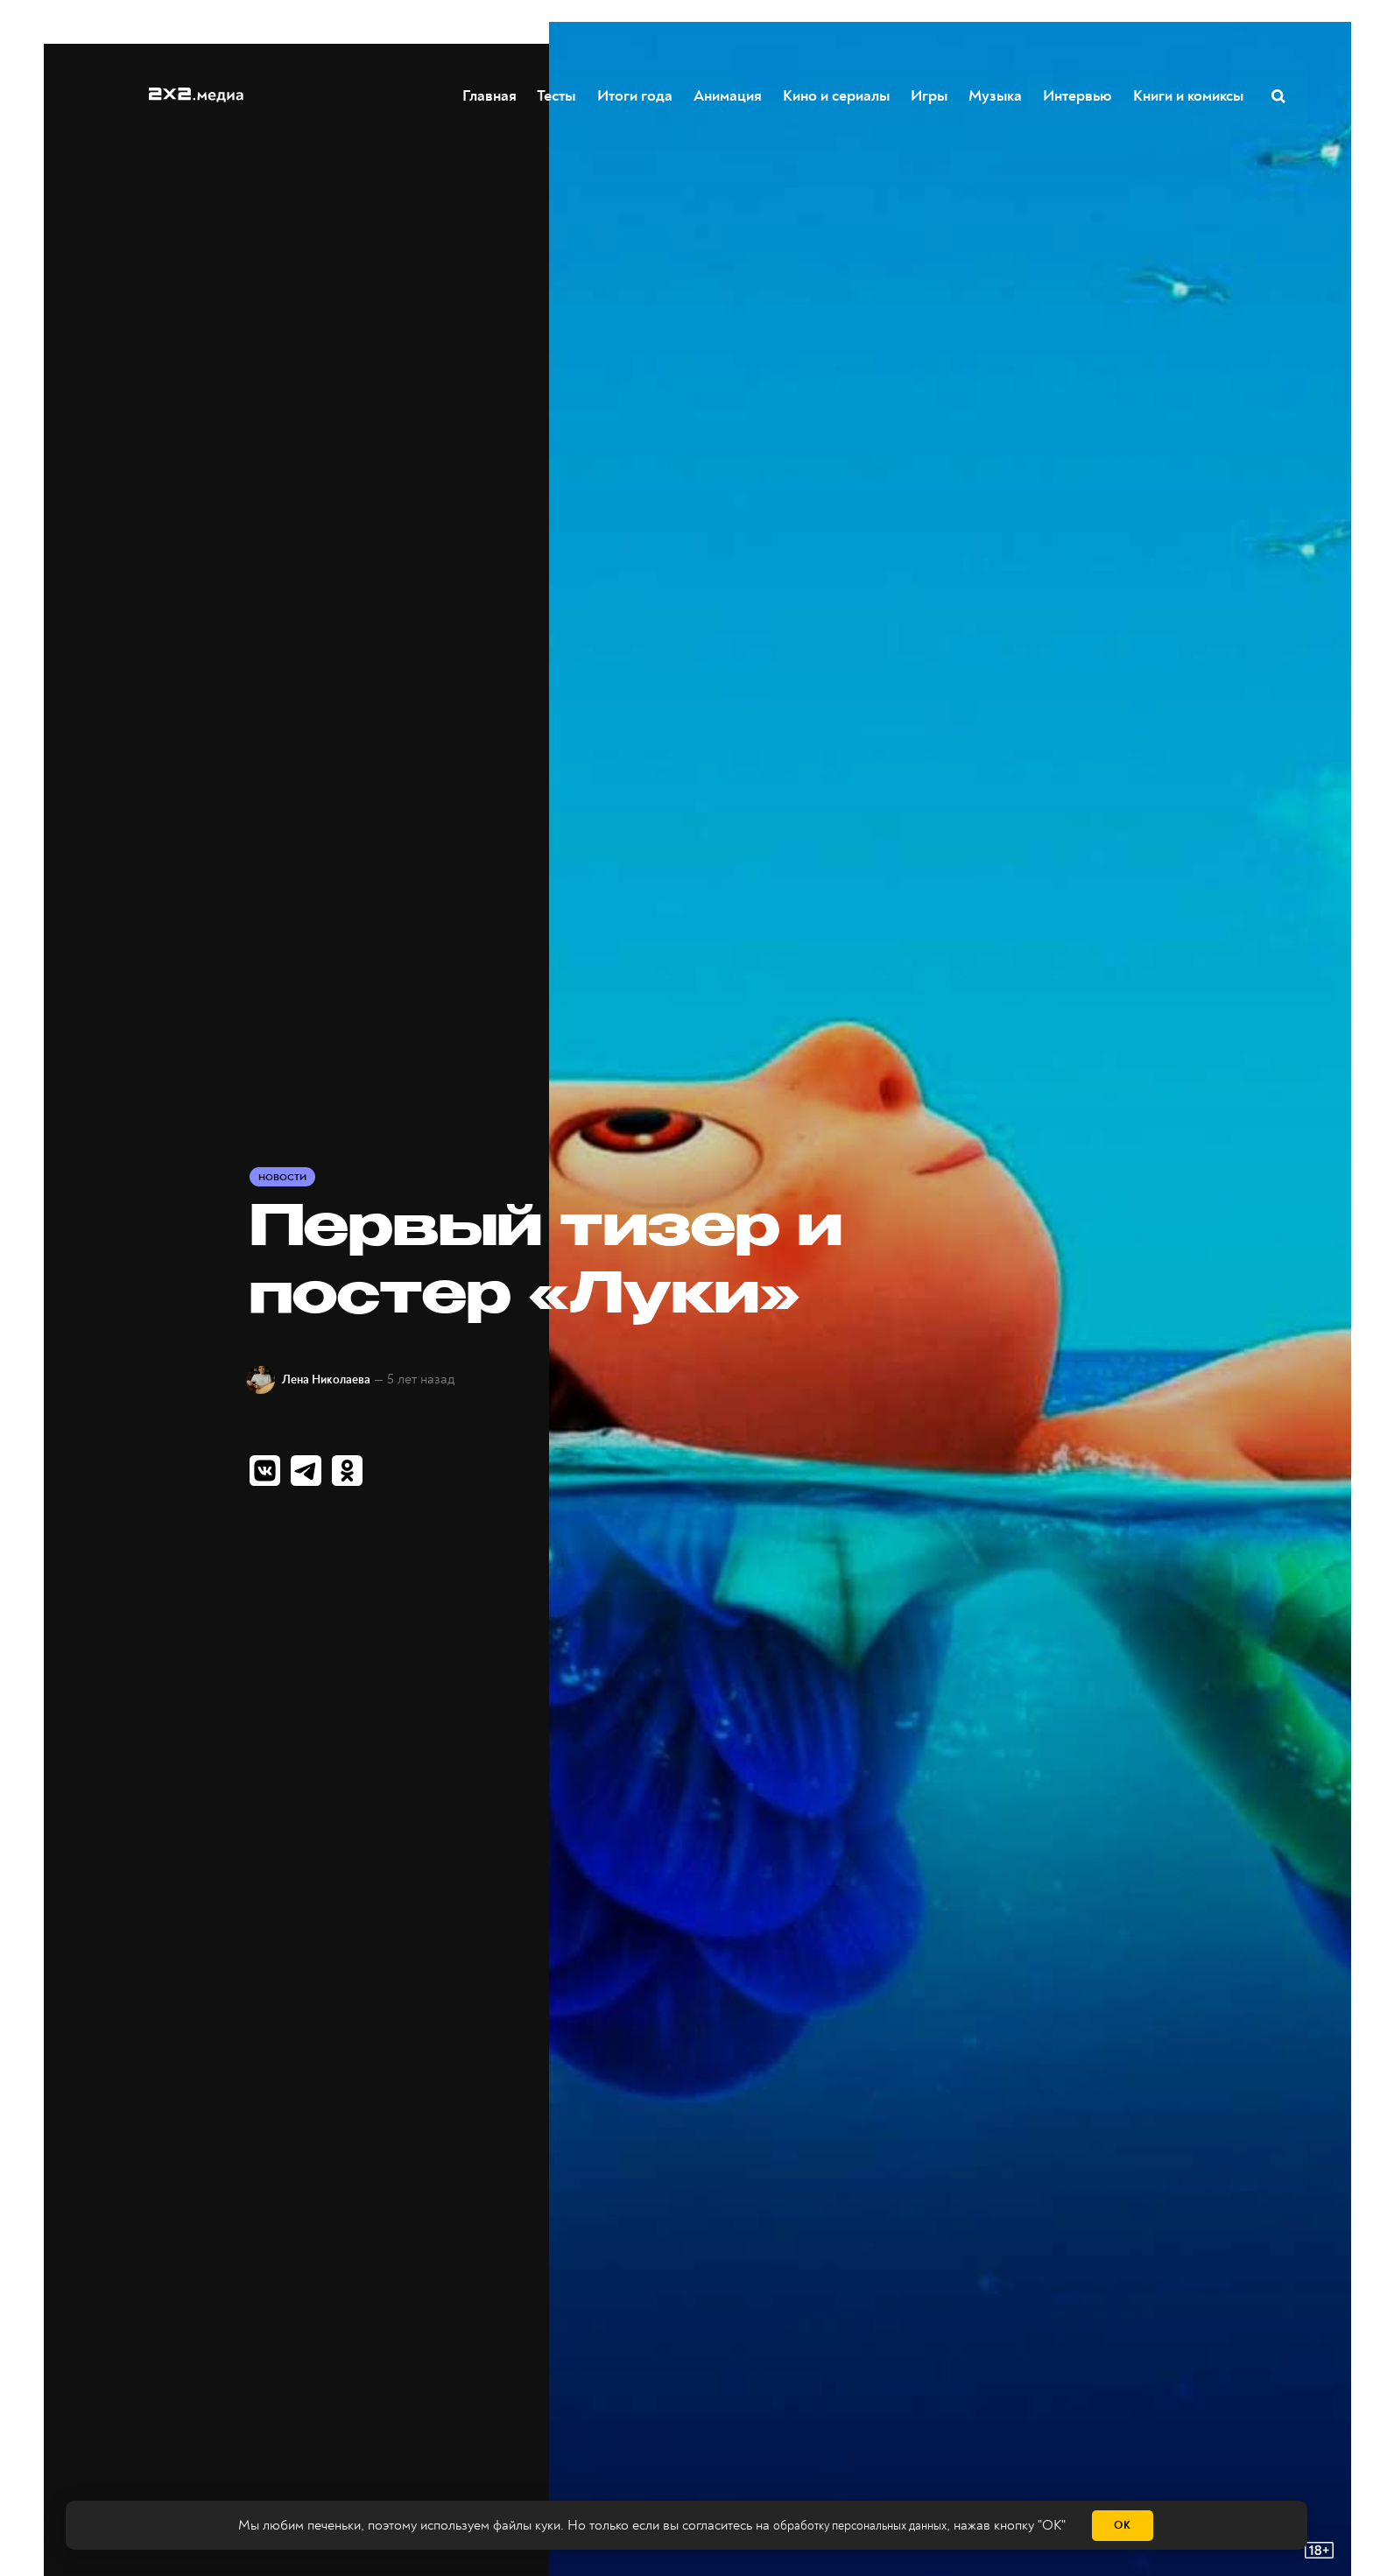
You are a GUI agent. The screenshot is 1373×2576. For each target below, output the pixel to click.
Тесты (557, 95)
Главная (490, 95)
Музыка (996, 95)
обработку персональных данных (859, 2526)
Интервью (1078, 95)
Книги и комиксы (1189, 95)
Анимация (729, 95)
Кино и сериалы (837, 95)
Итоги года (635, 95)
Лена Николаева (340, 1378)
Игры (930, 95)
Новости (285, 1176)
